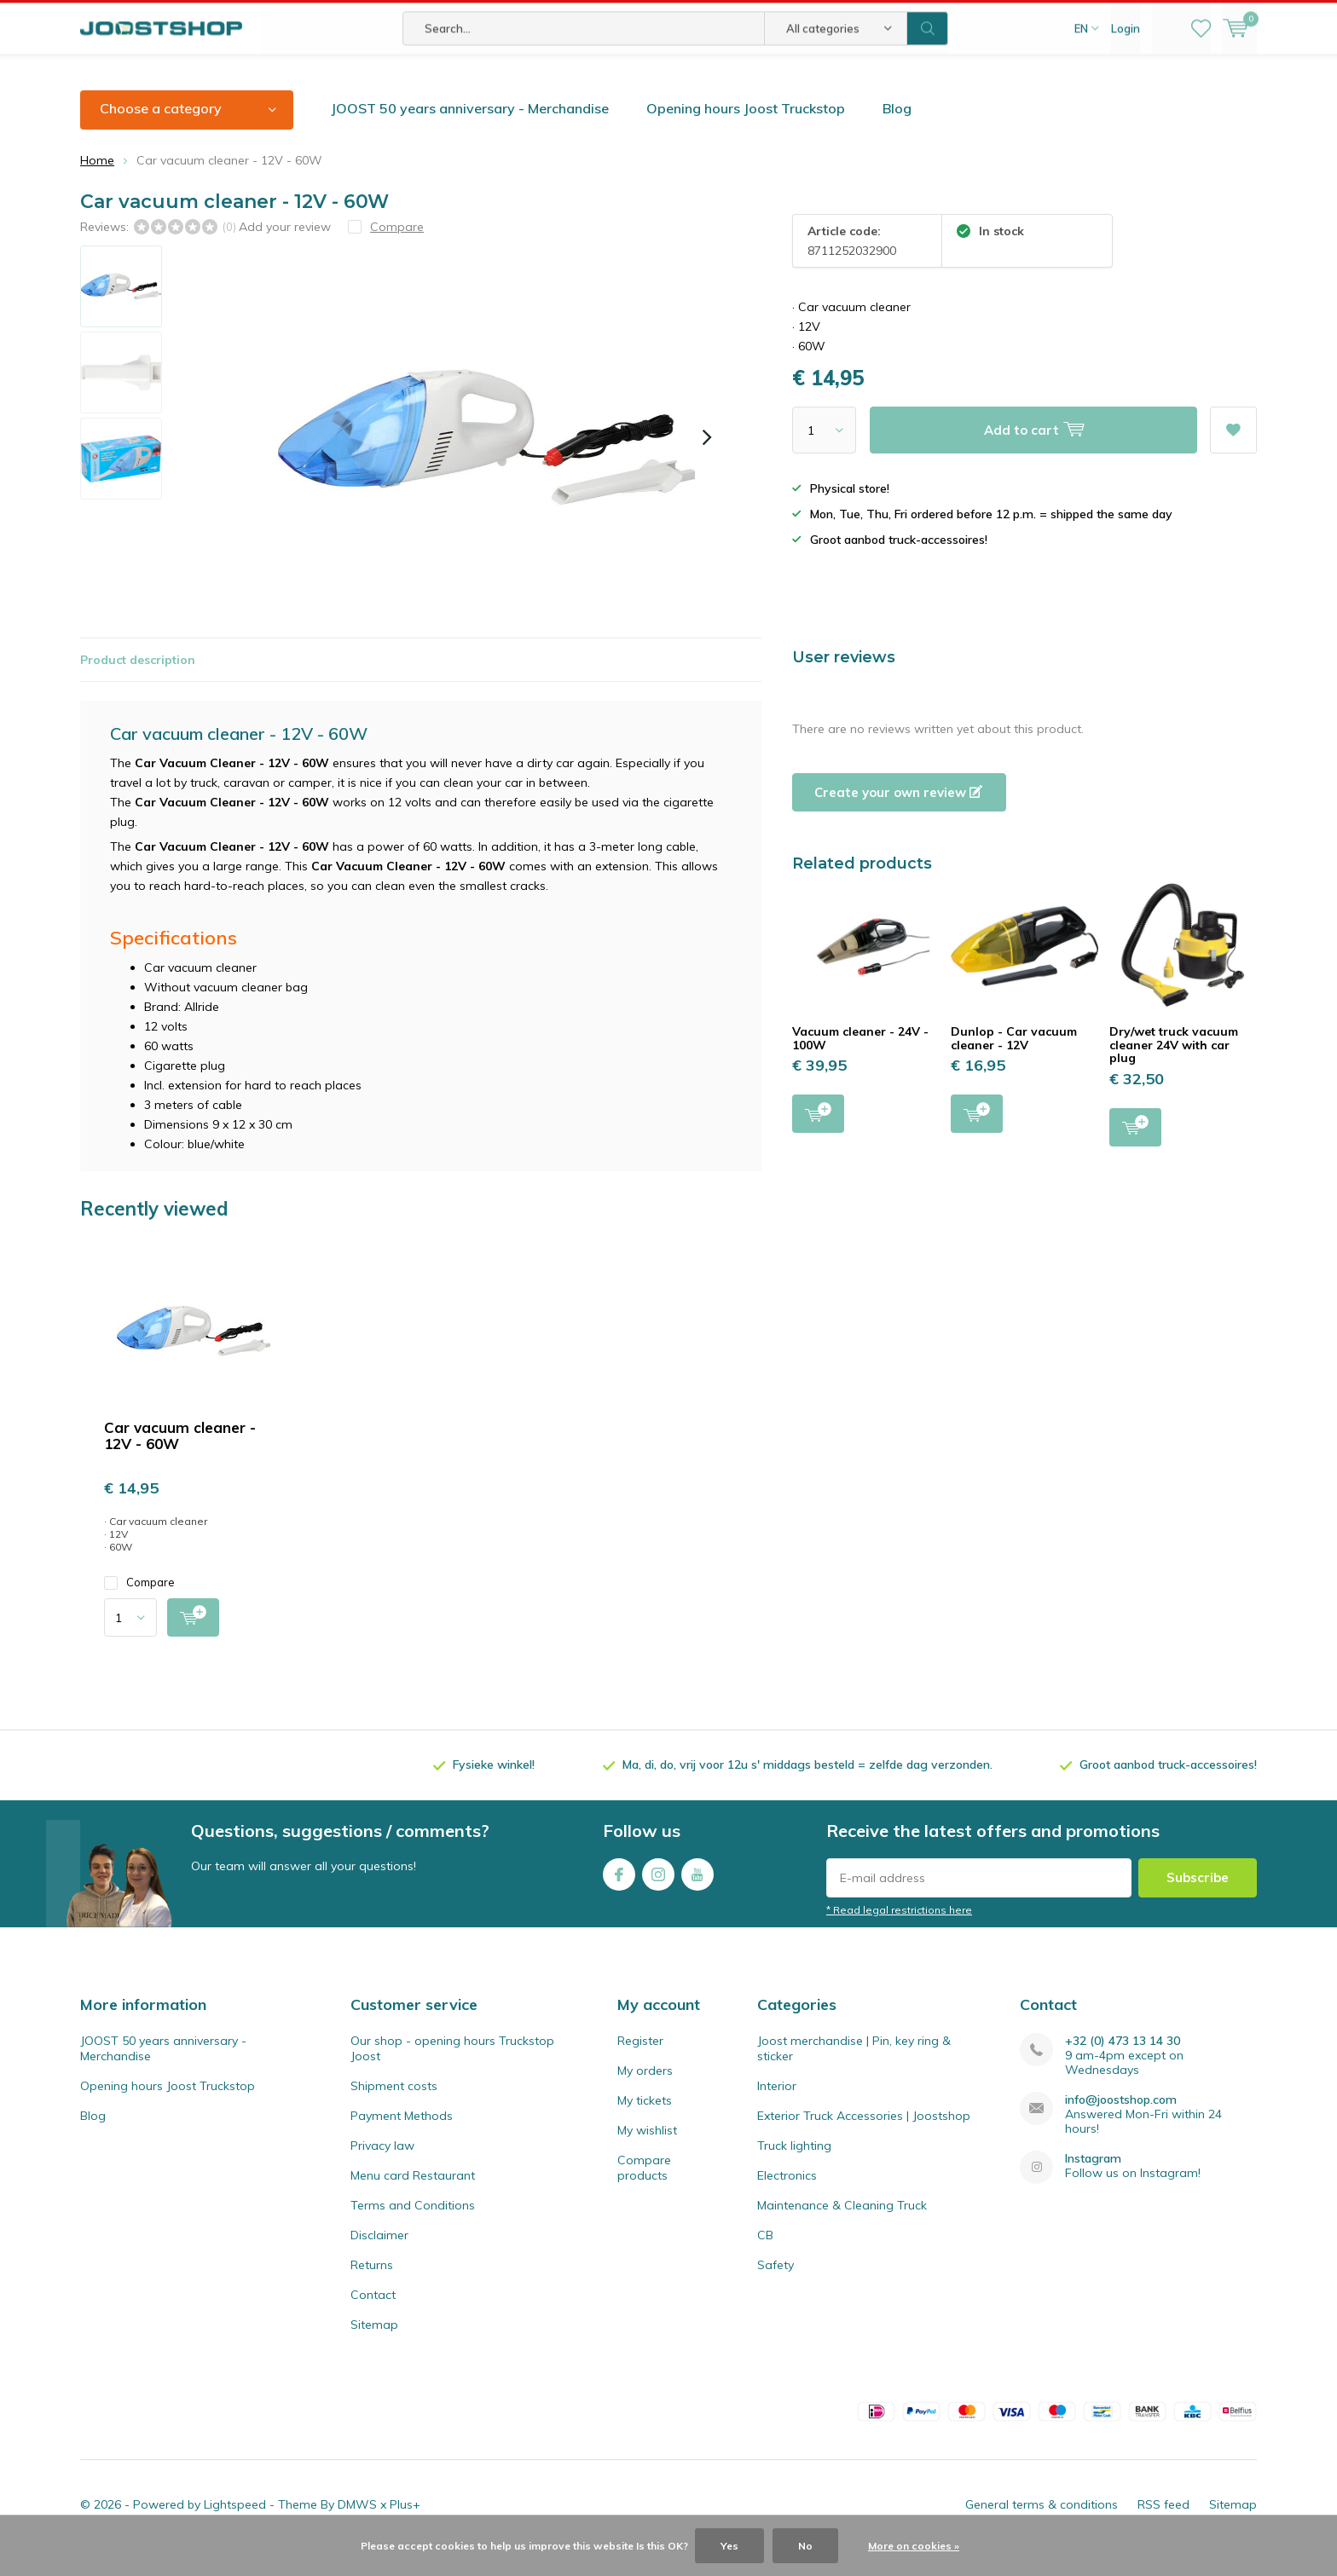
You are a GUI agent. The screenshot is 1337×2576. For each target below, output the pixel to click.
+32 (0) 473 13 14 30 (1122, 2066)
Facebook (619, 1895)
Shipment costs (393, 2111)
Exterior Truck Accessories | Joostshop (863, 2141)
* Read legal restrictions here (899, 1934)
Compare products (644, 2193)
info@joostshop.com (1121, 2125)
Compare (139, 1608)
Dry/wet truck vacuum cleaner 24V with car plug (1173, 1070)
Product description (137, 684)
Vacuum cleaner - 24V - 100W (860, 1063)
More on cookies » (913, 2545)
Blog (897, 133)
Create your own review (898, 817)
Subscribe (1197, 1902)
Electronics (787, 2201)
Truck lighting (794, 2171)
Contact (373, 2320)
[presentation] (706, 462)
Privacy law (382, 2171)
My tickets (644, 2126)
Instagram (658, 1895)
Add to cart (818, 1137)
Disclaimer (379, 2260)
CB (765, 2260)
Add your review (285, 251)
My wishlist (647, 2155)
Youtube (697, 1895)
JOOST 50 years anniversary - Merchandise (470, 133)
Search (927, 77)
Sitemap (374, 2350)
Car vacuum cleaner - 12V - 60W (180, 1461)
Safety (775, 2290)
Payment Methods (401, 2141)
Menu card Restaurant (412, 2201)
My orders (645, 2096)
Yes (729, 2545)
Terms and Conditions (412, 2230)
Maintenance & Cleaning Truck (842, 2230)
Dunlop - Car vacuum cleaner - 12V (1014, 1063)
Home (97, 185)
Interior (776, 2111)
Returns (371, 2290)
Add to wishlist (1233, 450)
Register (640, 2066)
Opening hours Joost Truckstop (745, 133)
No (805, 2545)
